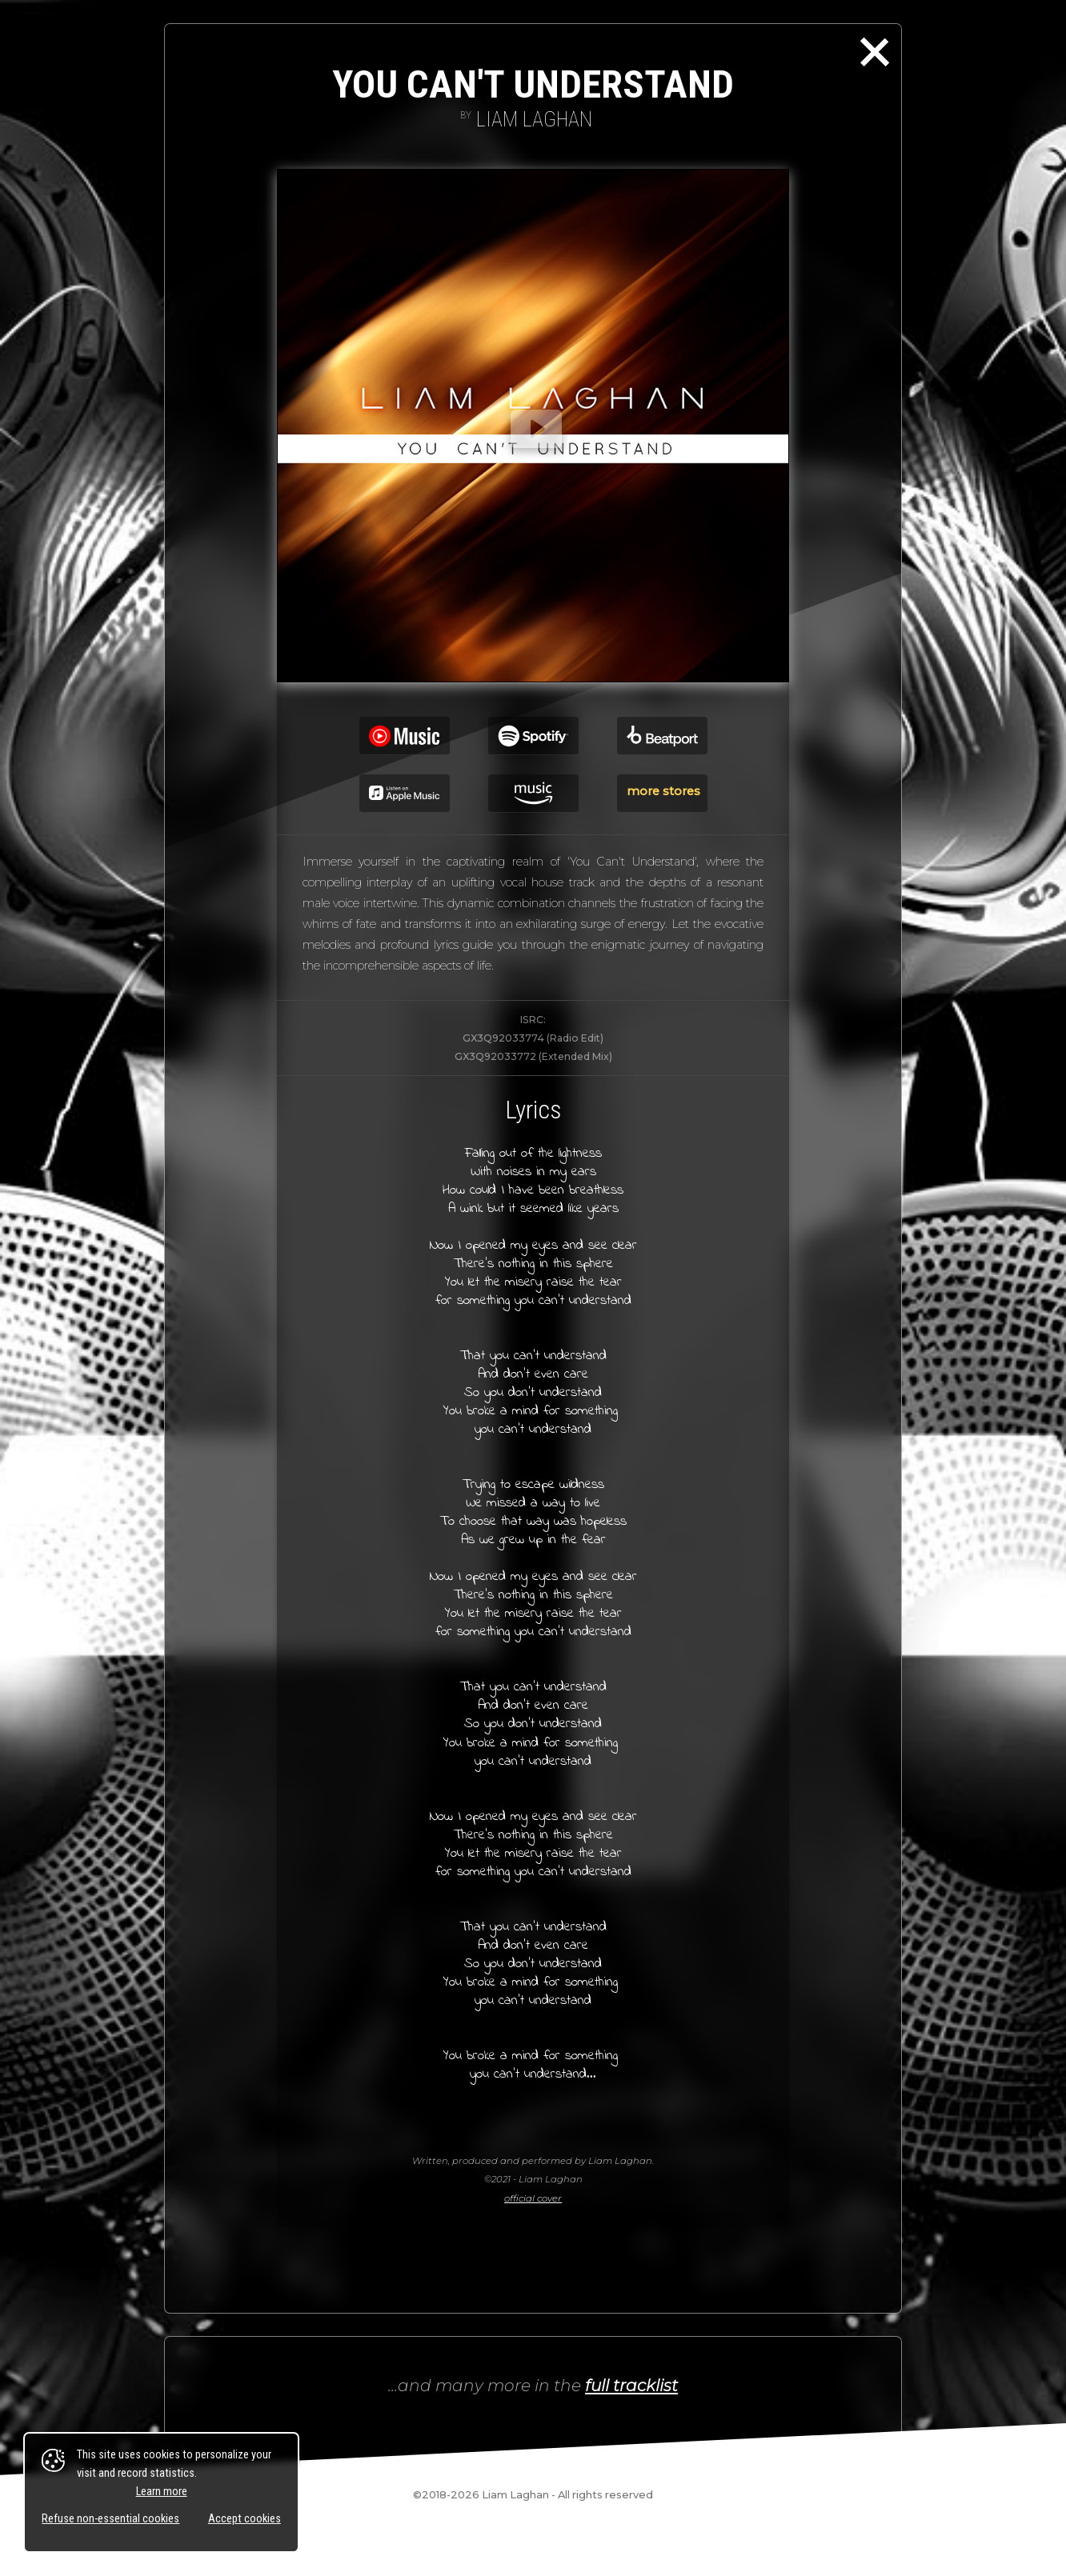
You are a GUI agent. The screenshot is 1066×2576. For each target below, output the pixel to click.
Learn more (161, 2491)
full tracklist (631, 2385)
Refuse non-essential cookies (110, 2519)
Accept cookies (244, 2519)
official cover (533, 2198)
